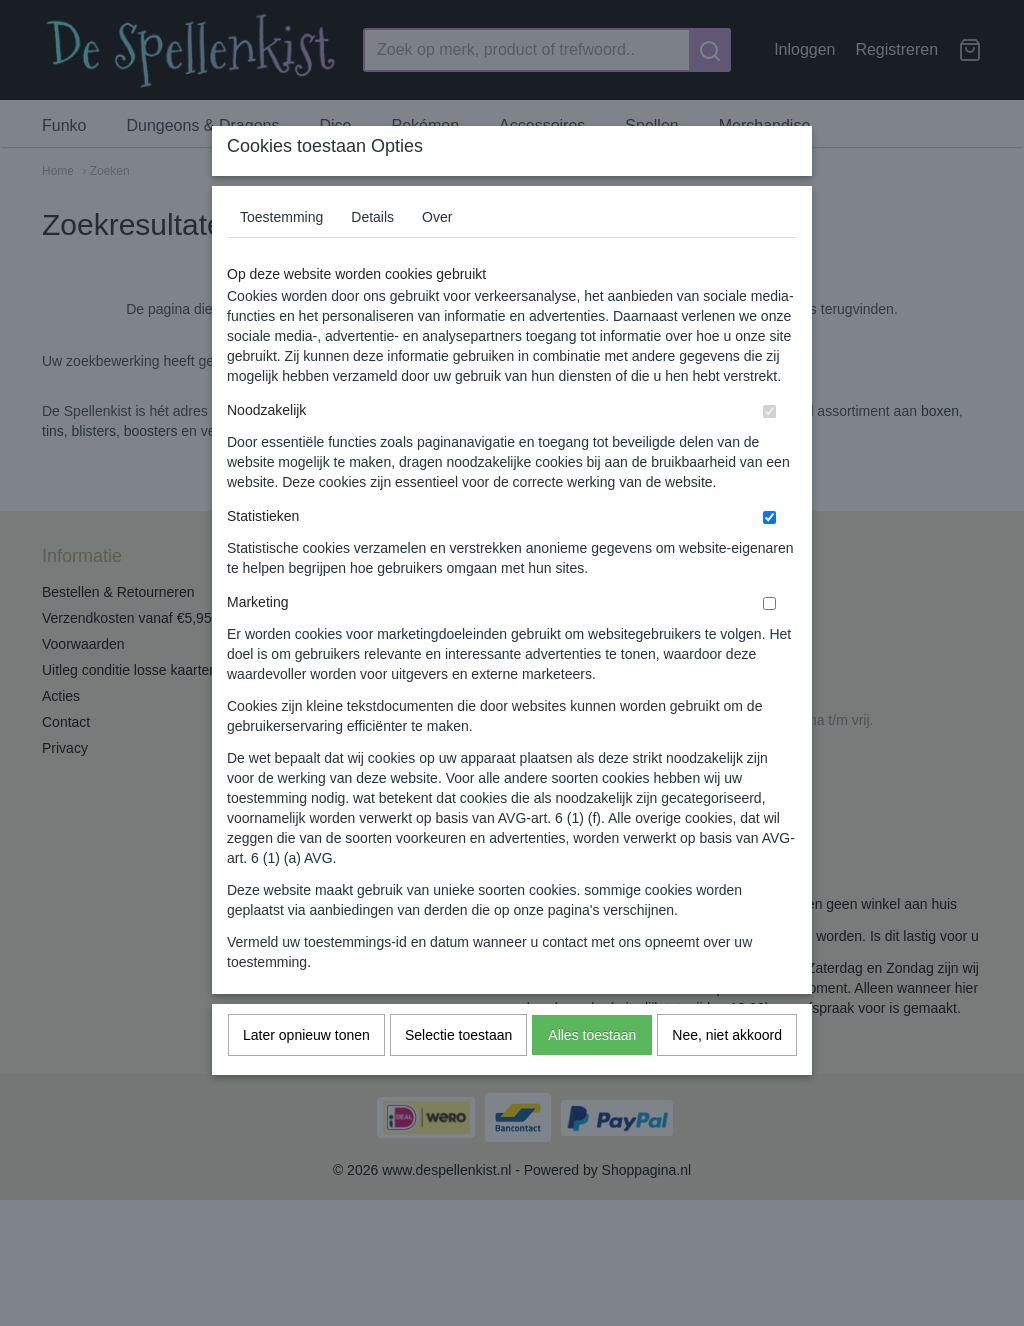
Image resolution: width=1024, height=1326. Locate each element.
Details (372, 256)
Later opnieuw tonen (306, 1074)
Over (437, 256)
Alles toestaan (592, 1074)
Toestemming (281, 256)
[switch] (769, 450)
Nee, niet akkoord (727, 1074)
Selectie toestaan (458, 1074)
